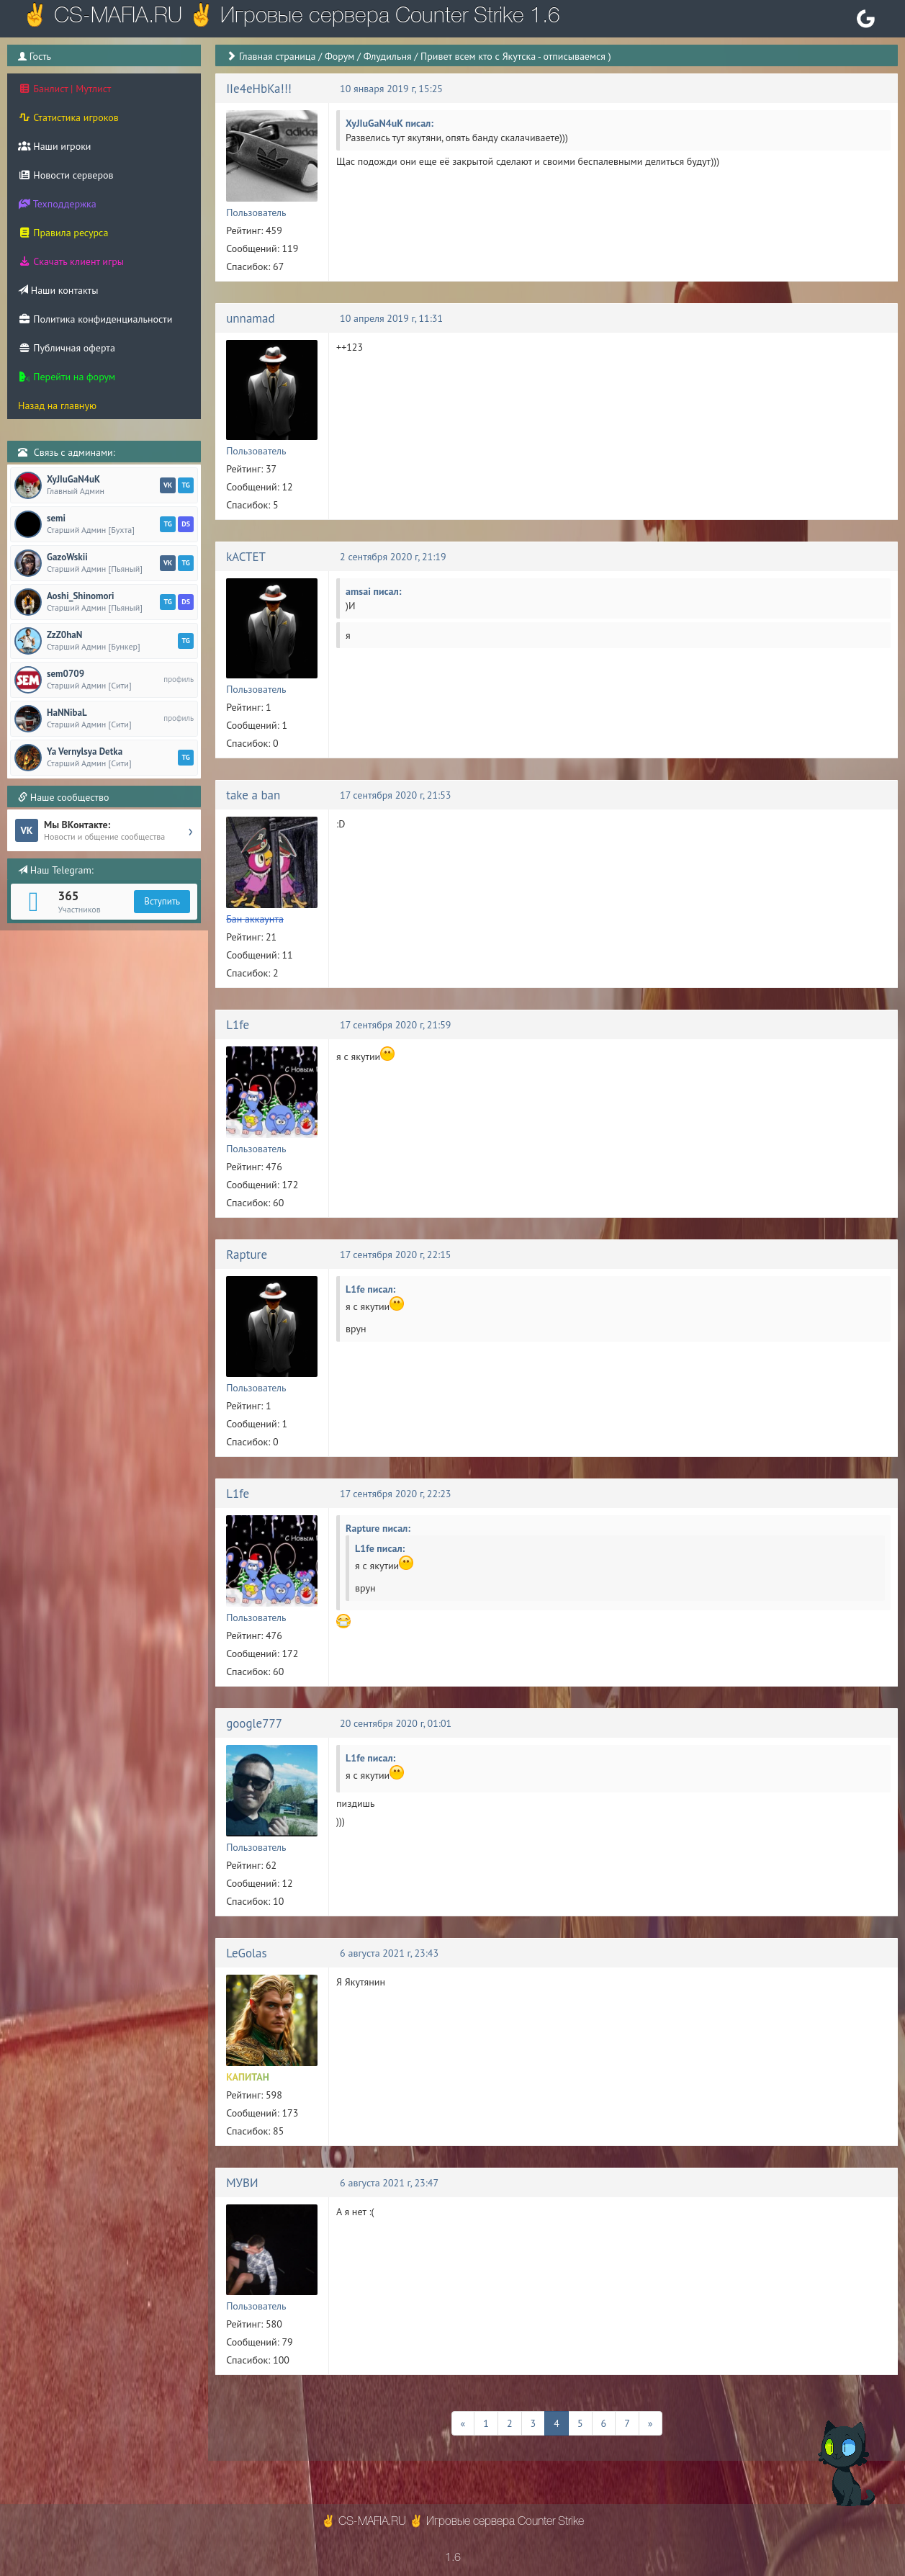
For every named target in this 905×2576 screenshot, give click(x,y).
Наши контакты (58, 290)
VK (167, 485)
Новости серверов (66, 175)
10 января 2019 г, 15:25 (391, 88)
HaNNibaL (67, 713)
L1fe (237, 1025)
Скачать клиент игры (71, 261)
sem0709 (65, 674)
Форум (339, 56)
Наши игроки (54, 146)
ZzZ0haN (64, 635)
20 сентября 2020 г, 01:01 (395, 1723)
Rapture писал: (378, 1528)
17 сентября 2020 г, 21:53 (395, 795)
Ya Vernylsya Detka (84, 752)
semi (56, 518)
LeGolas (246, 1953)
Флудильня (388, 56)
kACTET (246, 557)
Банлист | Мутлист (64, 88)
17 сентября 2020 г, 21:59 (395, 1024)
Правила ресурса (63, 232)
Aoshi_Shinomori (80, 596)
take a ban (253, 795)
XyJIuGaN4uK (73, 479)
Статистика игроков (68, 117)
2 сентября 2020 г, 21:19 (393, 556)
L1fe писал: (370, 1289)
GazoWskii (67, 557)
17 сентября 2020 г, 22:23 (395, 1493)
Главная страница (277, 56)
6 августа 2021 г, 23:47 (389, 2182)
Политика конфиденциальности (95, 319)
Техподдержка (57, 203)
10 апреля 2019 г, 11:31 (391, 318)
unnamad (250, 318)
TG (185, 485)
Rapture (246, 1254)
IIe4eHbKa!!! (259, 89)
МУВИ (242, 2183)
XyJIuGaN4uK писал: (389, 123)
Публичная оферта (66, 347)
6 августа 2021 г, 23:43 (389, 1953)
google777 (254, 1723)
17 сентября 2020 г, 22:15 (395, 1254)
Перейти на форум (66, 376)
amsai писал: (373, 591)
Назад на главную (57, 405)
